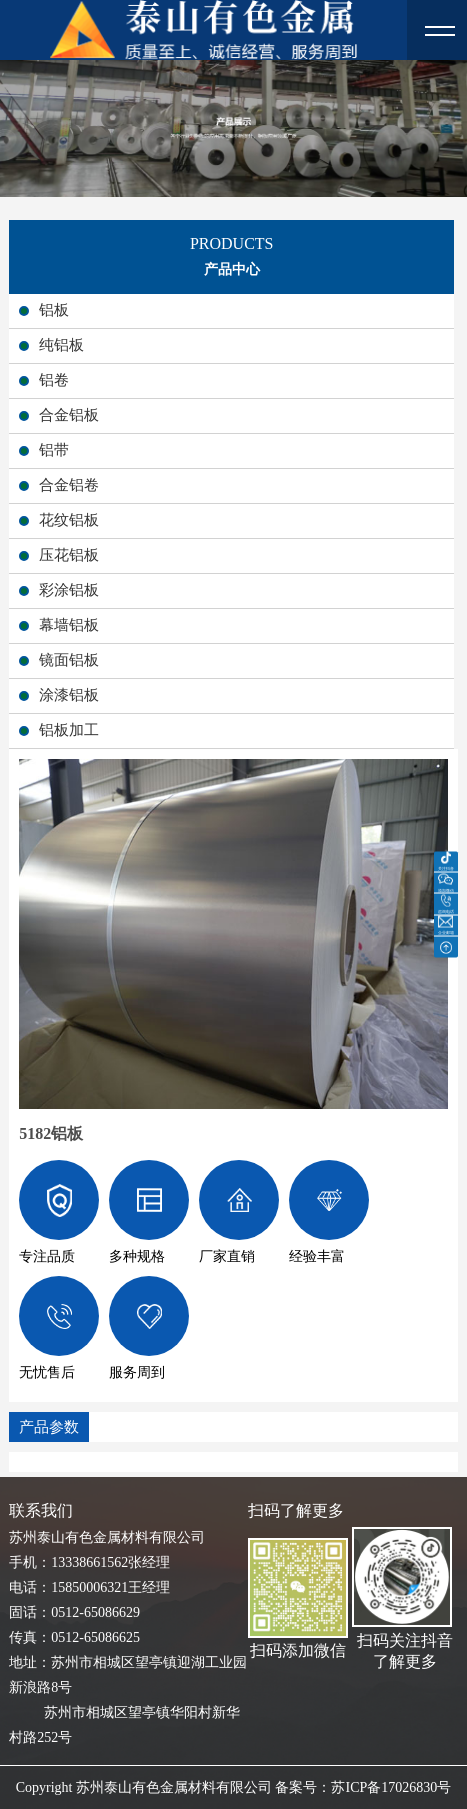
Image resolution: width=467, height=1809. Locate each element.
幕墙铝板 (69, 625)
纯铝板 (61, 345)
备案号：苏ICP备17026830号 (363, 1787)
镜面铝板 (69, 660)
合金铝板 (69, 415)
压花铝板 (69, 555)
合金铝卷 (69, 485)
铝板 (54, 310)
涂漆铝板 (69, 695)
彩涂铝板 (69, 590)
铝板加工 (69, 730)
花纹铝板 (69, 520)
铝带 (54, 450)
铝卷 (54, 380)
